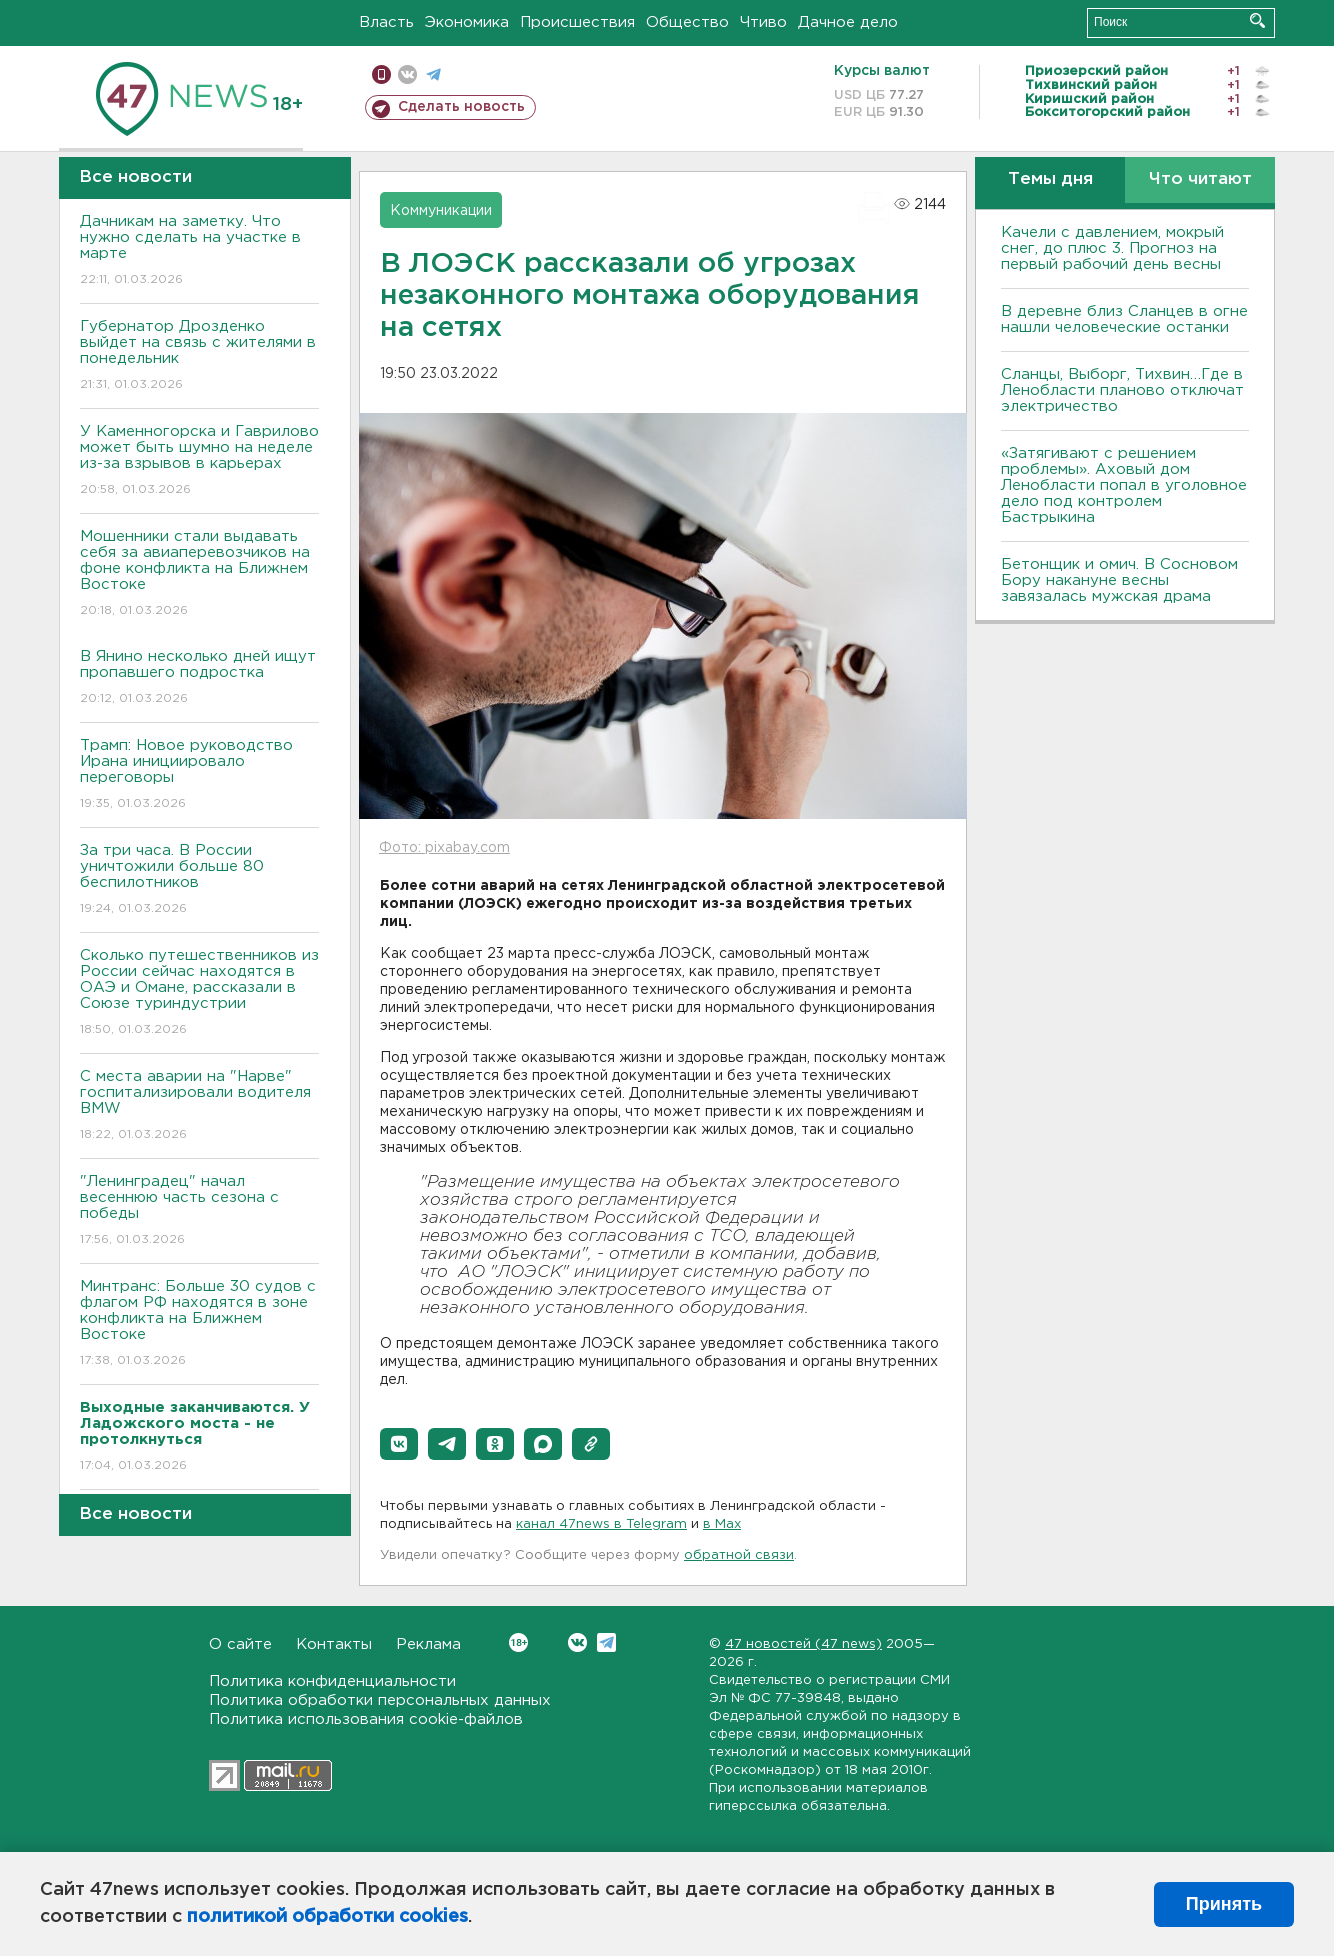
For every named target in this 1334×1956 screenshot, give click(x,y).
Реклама (428, 1644)
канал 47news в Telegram (601, 1524)
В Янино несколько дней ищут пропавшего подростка (199, 678)
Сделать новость (461, 107)
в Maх (722, 1524)
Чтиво (763, 22)
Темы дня (1050, 179)
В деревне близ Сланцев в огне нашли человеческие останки (1124, 319)
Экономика (467, 22)
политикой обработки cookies (327, 1917)
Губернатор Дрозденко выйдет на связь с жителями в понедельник (199, 356)
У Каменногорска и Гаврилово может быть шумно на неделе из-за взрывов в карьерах (199, 461)
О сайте (240, 1644)
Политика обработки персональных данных (380, 1700)
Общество (687, 22)
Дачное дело (848, 22)
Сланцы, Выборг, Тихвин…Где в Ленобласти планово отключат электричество (1122, 390)
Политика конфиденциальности (332, 1681)
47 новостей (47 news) (803, 1644)
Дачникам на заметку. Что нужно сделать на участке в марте (199, 251)
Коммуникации (441, 211)
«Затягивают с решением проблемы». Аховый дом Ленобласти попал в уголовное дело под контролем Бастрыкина (1124, 485)
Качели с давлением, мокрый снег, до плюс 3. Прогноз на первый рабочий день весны (1112, 248)
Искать (1257, 20)
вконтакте (407, 74)
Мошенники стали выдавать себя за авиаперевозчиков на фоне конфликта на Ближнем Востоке (199, 574)
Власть (386, 22)
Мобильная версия (381, 74)
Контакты (334, 1644)
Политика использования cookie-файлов (366, 1719)
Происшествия (577, 22)
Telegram (606, 1642)
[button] (399, 1444)
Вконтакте (518, 1642)
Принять (1224, 1904)
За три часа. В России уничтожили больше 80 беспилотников (199, 880)
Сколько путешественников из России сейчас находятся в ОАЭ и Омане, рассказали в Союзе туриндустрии (199, 993)
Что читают (1200, 179)
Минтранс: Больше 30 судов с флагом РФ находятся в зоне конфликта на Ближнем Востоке (199, 1324)
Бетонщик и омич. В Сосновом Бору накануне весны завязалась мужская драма (1119, 580)
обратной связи (739, 1555)
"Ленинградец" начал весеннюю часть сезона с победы (199, 1211)
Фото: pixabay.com (444, 848)
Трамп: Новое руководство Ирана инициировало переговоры (199, 775)
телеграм (433, 74)
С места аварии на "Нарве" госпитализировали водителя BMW (199, 1106)
